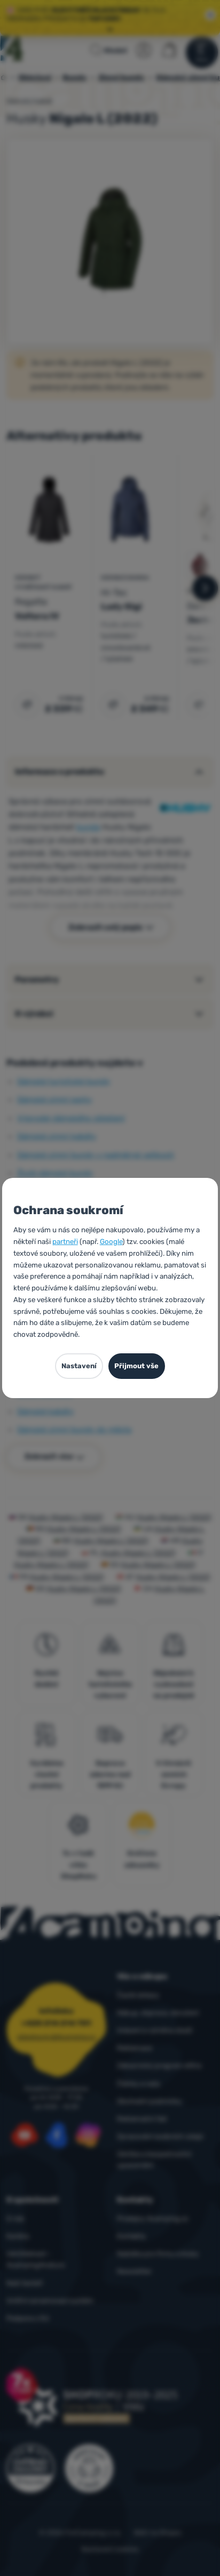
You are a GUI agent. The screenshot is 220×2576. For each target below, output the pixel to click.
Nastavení (79, 1366)
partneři (65, 1241)
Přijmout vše (136, 1366)
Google (111, 1241)
